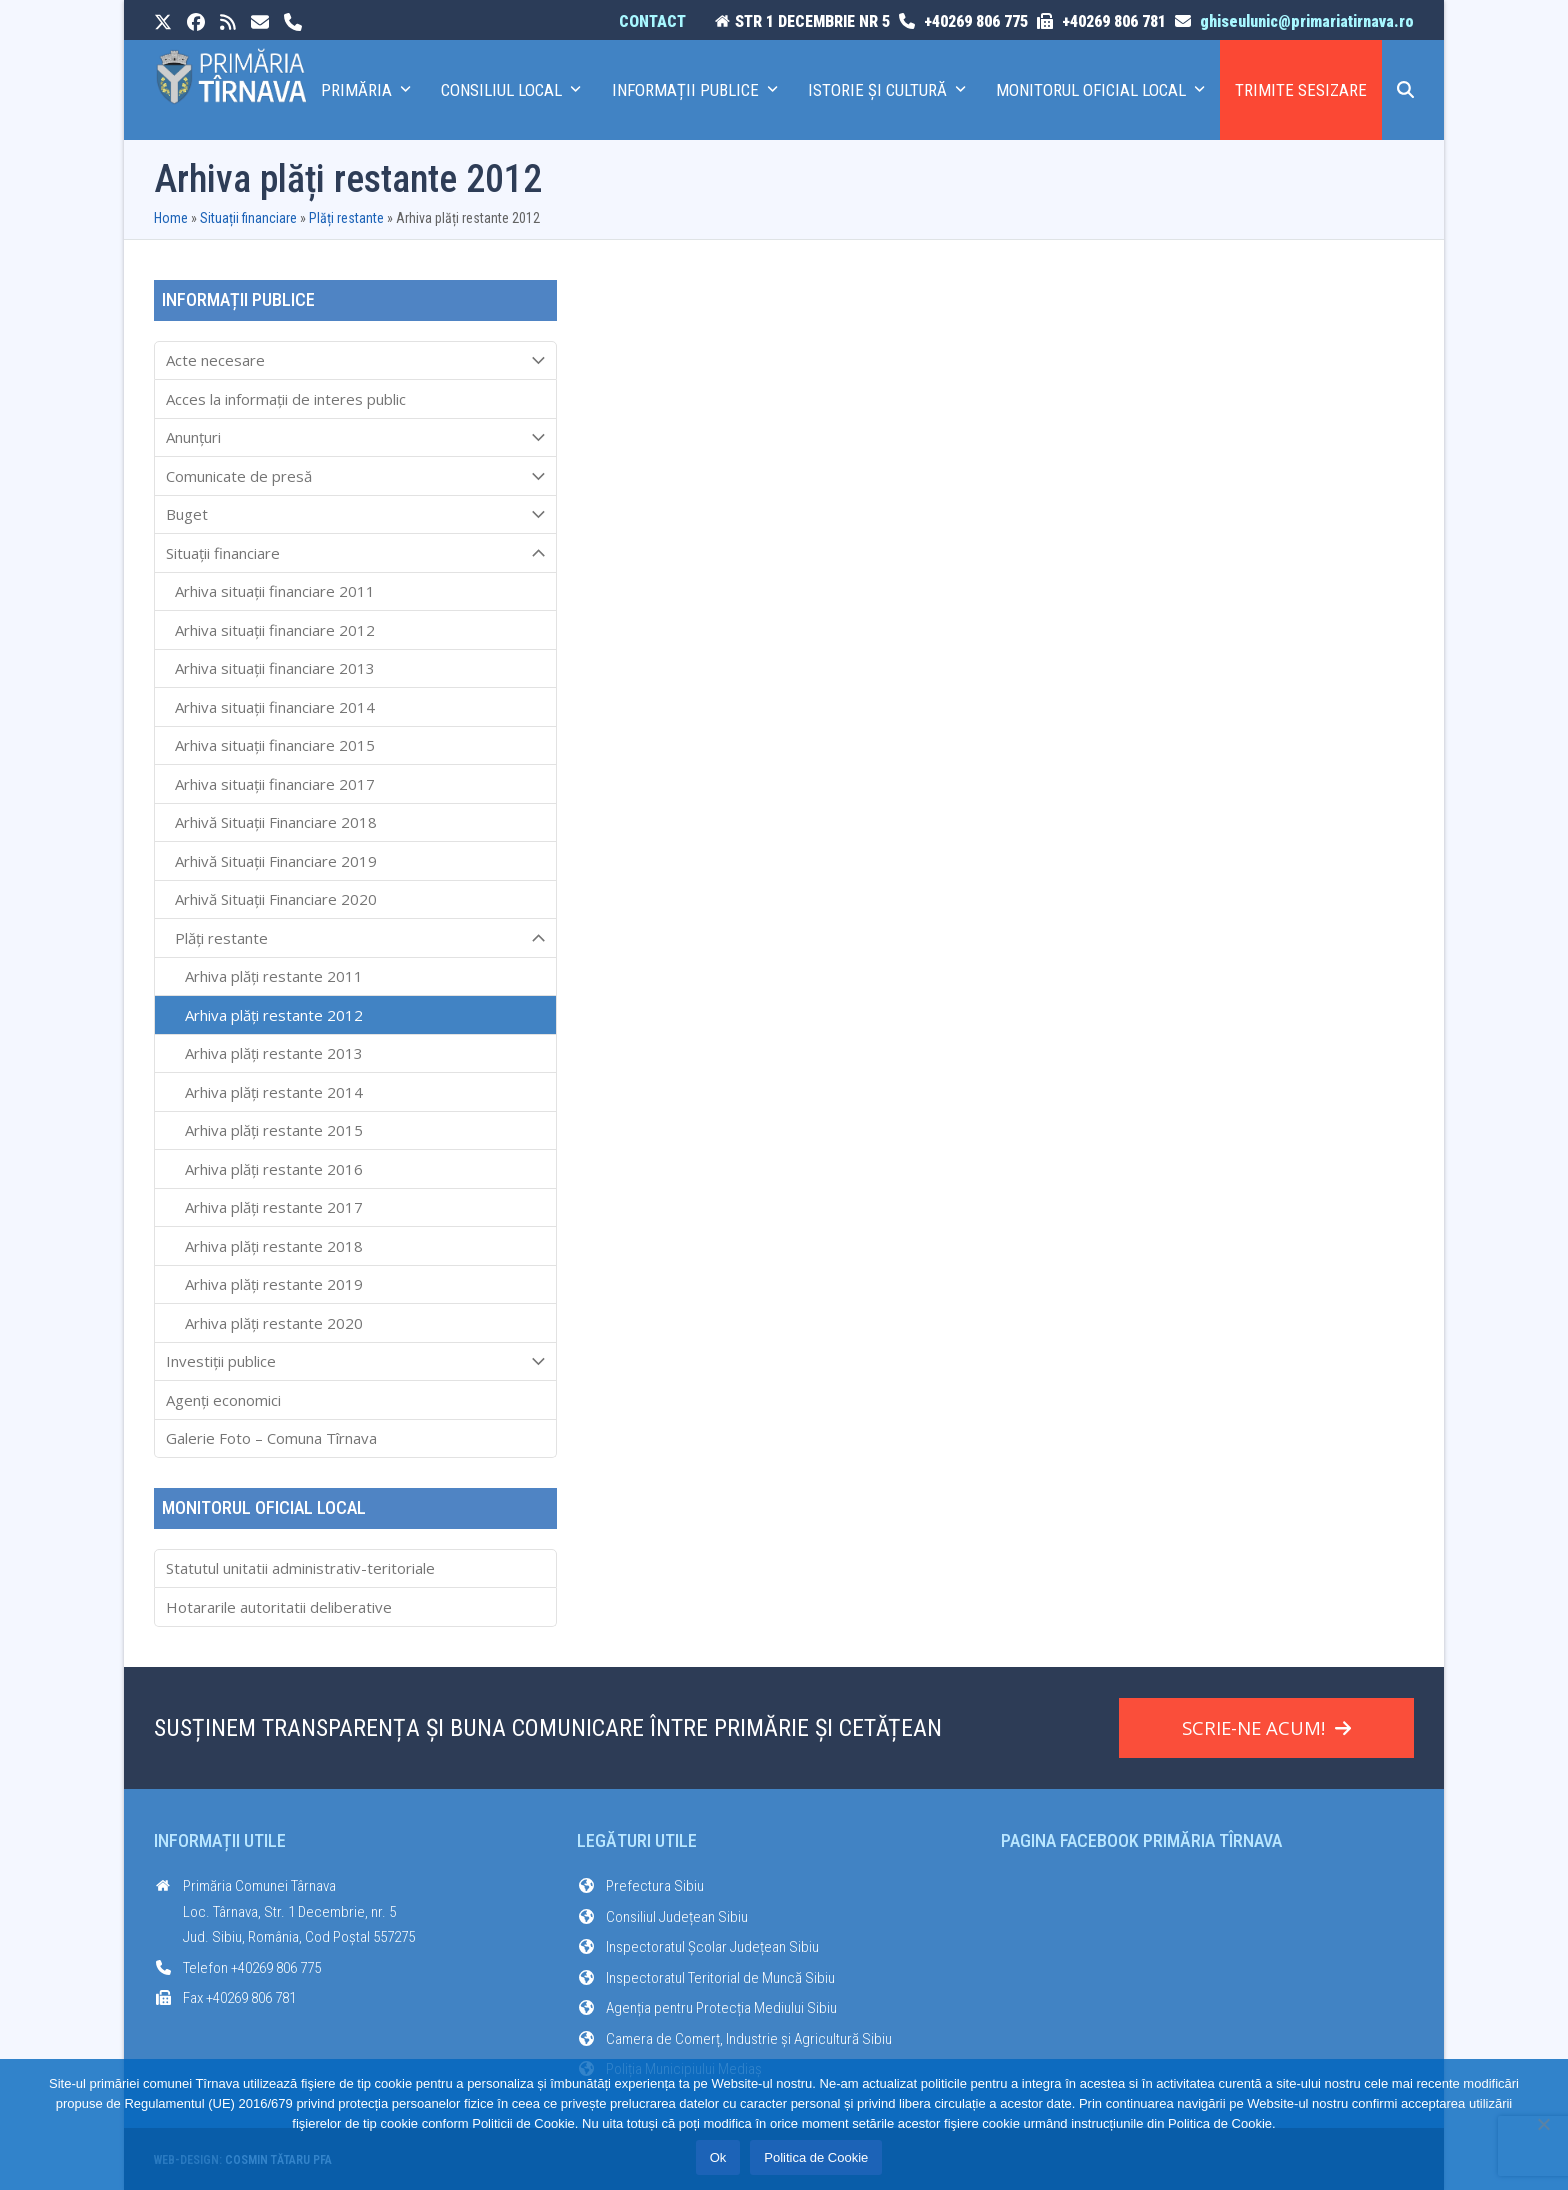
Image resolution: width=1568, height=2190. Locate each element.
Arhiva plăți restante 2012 (274, 1015)
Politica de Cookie (816, 2157)
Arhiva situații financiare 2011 (275, 591)
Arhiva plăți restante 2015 (274, 1130)
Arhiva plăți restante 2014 (274, 1092)
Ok (718, 2157)
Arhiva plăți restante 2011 (274, 976)
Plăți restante (346, 218)
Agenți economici (223, 1400)
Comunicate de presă (355, 476)
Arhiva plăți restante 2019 (274, 1284)
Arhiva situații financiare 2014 (275, 707)
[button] (1405, 90)
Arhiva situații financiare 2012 (275, 630)
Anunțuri (355, 438)
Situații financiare (248, 218)
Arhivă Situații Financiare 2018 (276, 822)
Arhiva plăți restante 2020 (274, 1323)
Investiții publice (355, 1362)
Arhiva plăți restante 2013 (274, 1053)
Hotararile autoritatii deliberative (279, 1607)
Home (171, 218)
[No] (1543, 2124)
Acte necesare (355, 361)
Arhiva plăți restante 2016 (274, 1169)
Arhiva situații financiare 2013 (275, 668)
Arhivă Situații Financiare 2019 (276, 861)
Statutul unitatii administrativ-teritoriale (300, 1568)
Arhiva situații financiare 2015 (275, 745)
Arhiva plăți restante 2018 (274, 1246)
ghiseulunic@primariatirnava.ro (1307, 21)
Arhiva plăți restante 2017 (274, 1207)
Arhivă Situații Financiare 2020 (276, 899)
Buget (355, 515)
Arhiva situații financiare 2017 (275, 784)
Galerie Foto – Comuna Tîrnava (271, 1438)
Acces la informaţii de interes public (286, 399)
